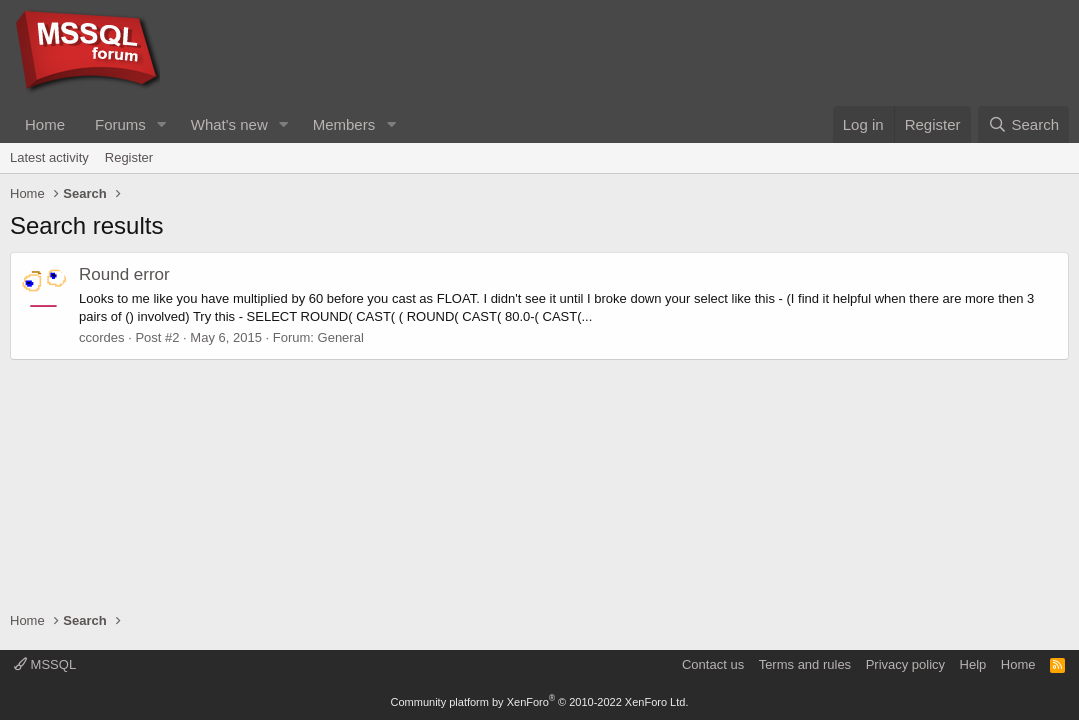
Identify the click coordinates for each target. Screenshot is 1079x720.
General (341, 337)
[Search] (1023, 124)
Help (973, 664)
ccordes (102, 337)
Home (45, 124)
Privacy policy (905, 664)
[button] (162, 124)
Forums (120, 124)
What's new (229, 124)
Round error (124, 274)
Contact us (713, 664)
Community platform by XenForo (540, 702)
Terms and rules (805, 664)
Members (344, 124)
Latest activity (49, 157)
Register (129, 157)
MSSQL (45, 664)
